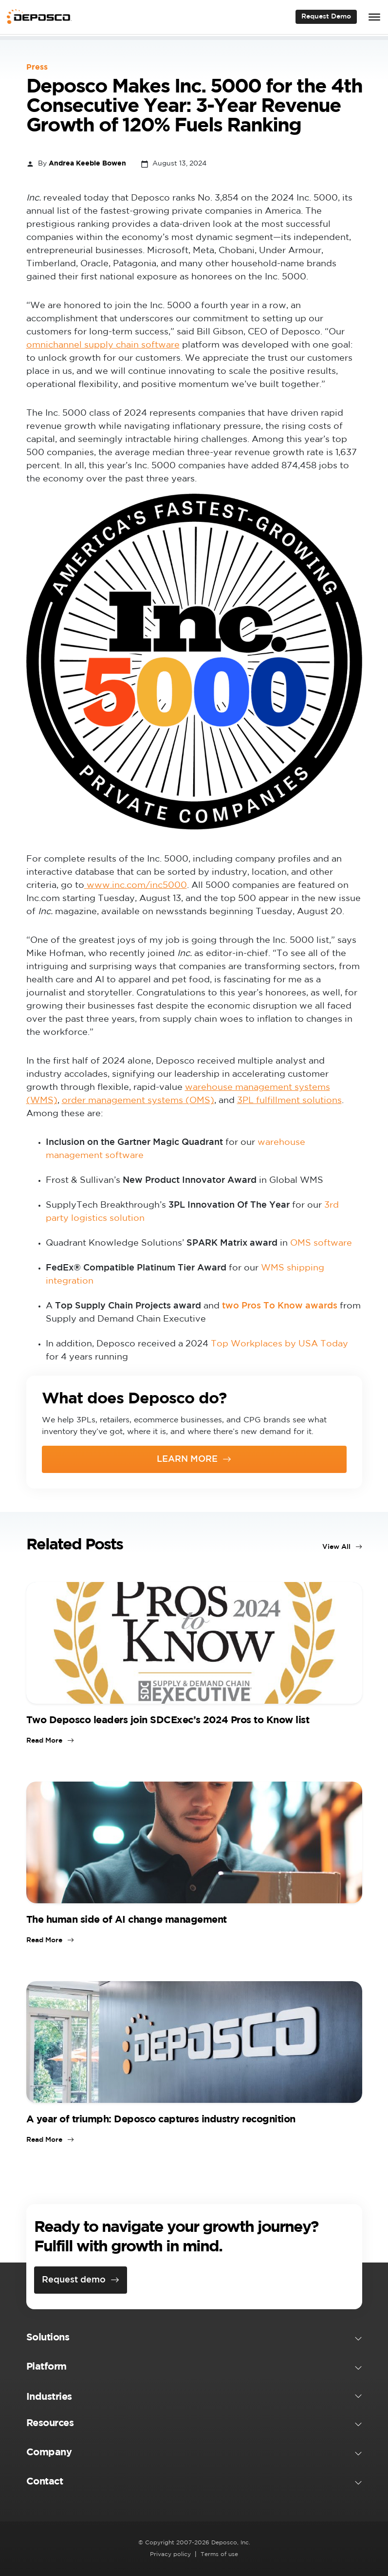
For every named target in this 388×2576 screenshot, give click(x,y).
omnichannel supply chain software (103, 345)
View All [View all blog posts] (336, 1547)
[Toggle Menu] (374, 17)
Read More (44, 1741)
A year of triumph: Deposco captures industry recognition (161, 2119)
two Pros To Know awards (279, 1306)
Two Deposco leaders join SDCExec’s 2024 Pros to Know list (168, 1720)
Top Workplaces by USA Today (279, 1344)
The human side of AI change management (126, 1919)
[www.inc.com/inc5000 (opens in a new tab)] (135, 885)
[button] (194, 2339)
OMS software (321, 1243)
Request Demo (326, 16)
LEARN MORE (187, 1459)
